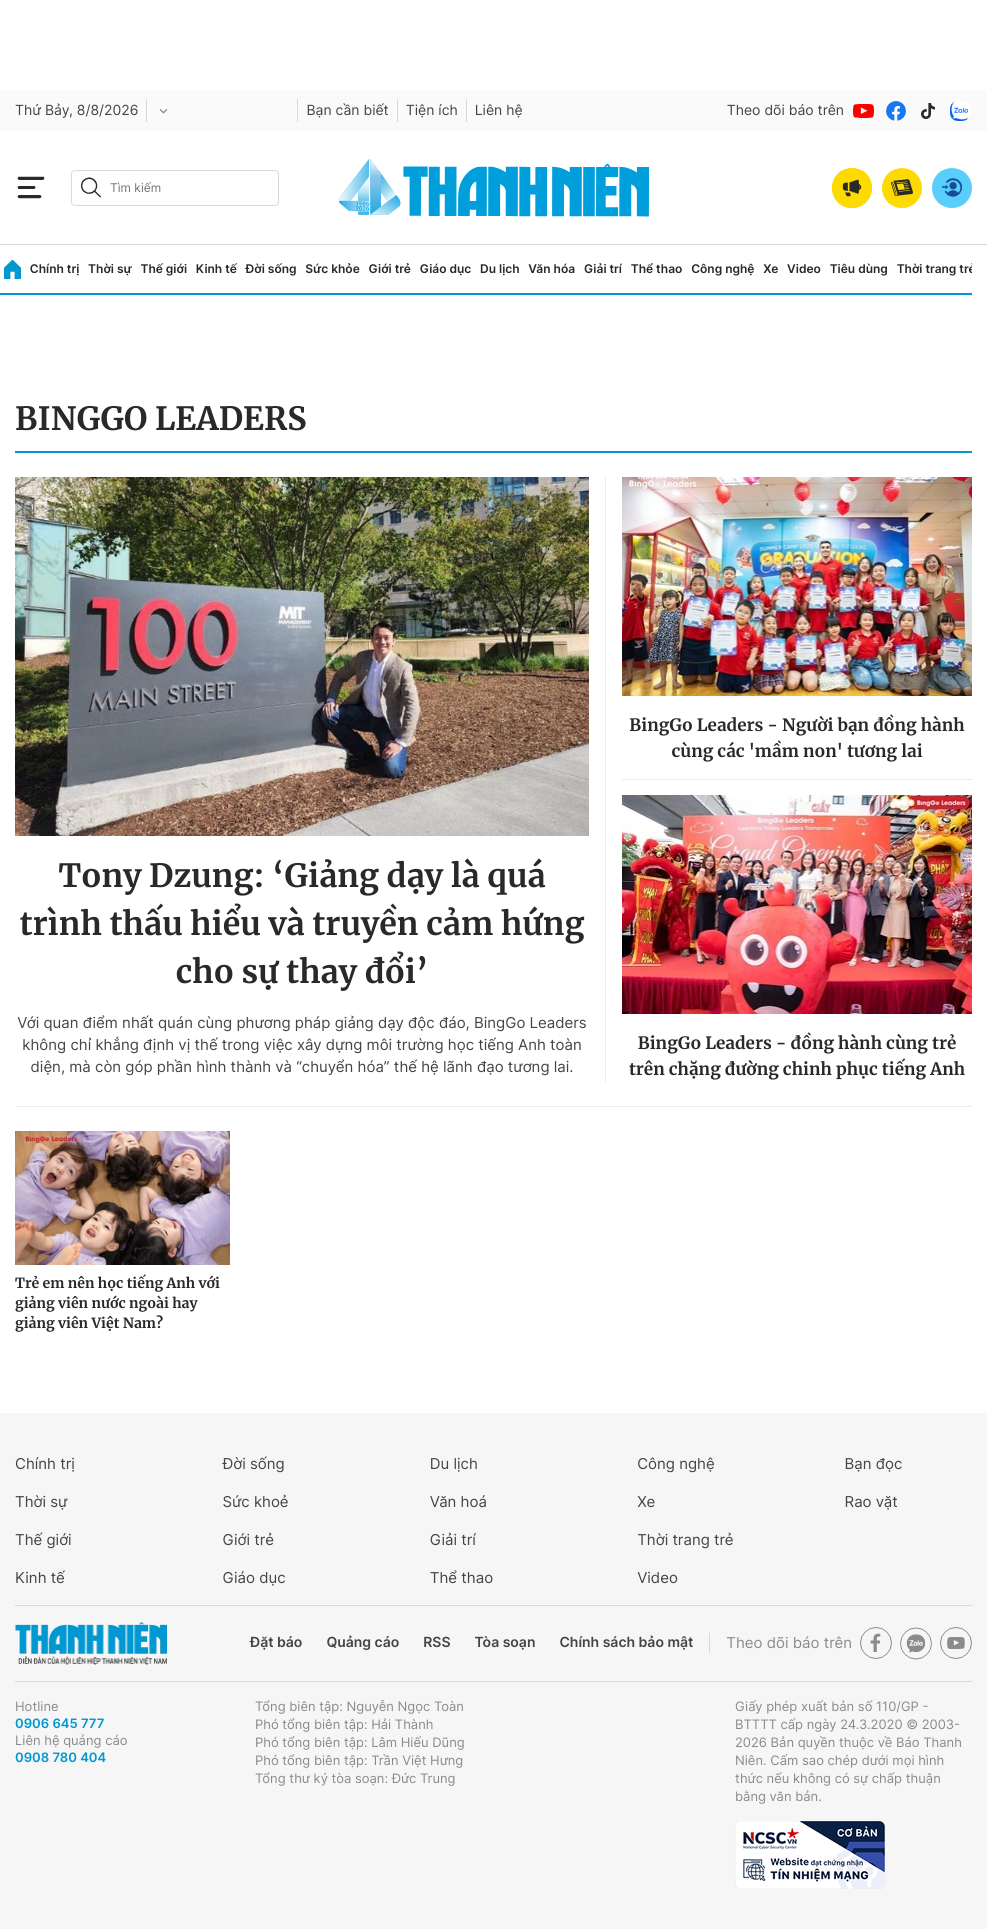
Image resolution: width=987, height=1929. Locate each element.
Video (804, 268)
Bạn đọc (874, 1463)
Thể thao (657, 268)
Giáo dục (446, 268)
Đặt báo (276, 1642)
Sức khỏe (332, 268)
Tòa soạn (505, 1642)
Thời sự (110, 268)
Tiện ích (432, 110)
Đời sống (271, 268)
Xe (770, 268)
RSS (436, 1642)
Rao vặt (871, 1501)
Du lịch (500, 268)
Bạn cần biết (347, 110)
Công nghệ (722, 268)
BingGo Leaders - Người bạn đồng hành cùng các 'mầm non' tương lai (796, 738)
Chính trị (55, 268)
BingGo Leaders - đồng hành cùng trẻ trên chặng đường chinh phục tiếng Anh (797, 1056)
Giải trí (603, 268)
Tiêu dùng (859, 268)
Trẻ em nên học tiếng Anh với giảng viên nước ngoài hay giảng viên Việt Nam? (117, 1303)
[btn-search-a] (91, 187)
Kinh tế (216, 268)
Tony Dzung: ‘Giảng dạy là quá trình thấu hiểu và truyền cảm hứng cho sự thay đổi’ (301, 924)
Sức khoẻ (255, 1501)
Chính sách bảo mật (626, 1642)
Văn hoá (458, 1501)
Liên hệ (499, 110)
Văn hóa (551, 268)
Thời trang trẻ (936, 268)
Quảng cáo (362, 1642)
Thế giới (163, 268)
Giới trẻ (390, 268)
